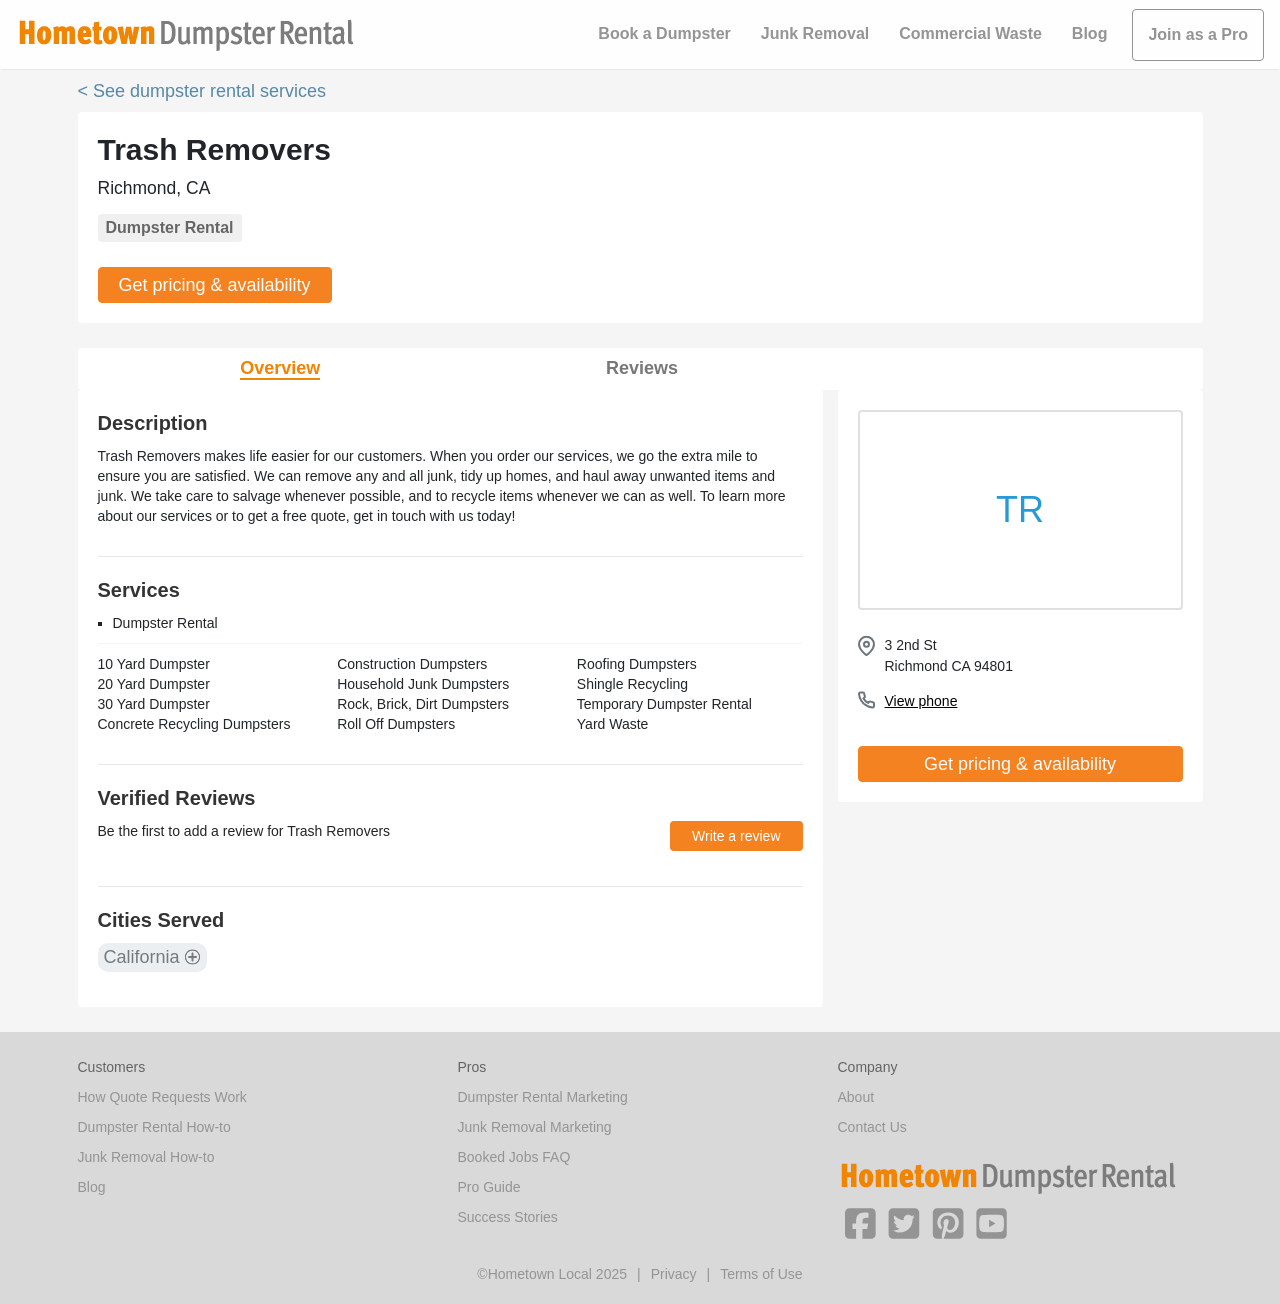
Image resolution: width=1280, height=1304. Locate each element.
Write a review (736, 836)
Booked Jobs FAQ (514, 1157)
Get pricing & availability (215, 285)
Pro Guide (489, 1187)
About (856, 1097)
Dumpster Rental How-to (154, 1127)
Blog (1090, 33)
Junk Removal (815, 33)
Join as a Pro (1198, 34)
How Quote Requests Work (162, 1097)
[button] (860, 1222)
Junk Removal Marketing (535, 1127)
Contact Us (872, 1127)
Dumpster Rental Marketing (543, 1097)
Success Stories (508, 1217)
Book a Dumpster (664, 33)
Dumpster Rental (170, 227)
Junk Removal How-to (146, 1157)
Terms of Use (761, 1274)
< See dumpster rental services (202, 91)
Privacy (674, 1274)
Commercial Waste (970, 33)
